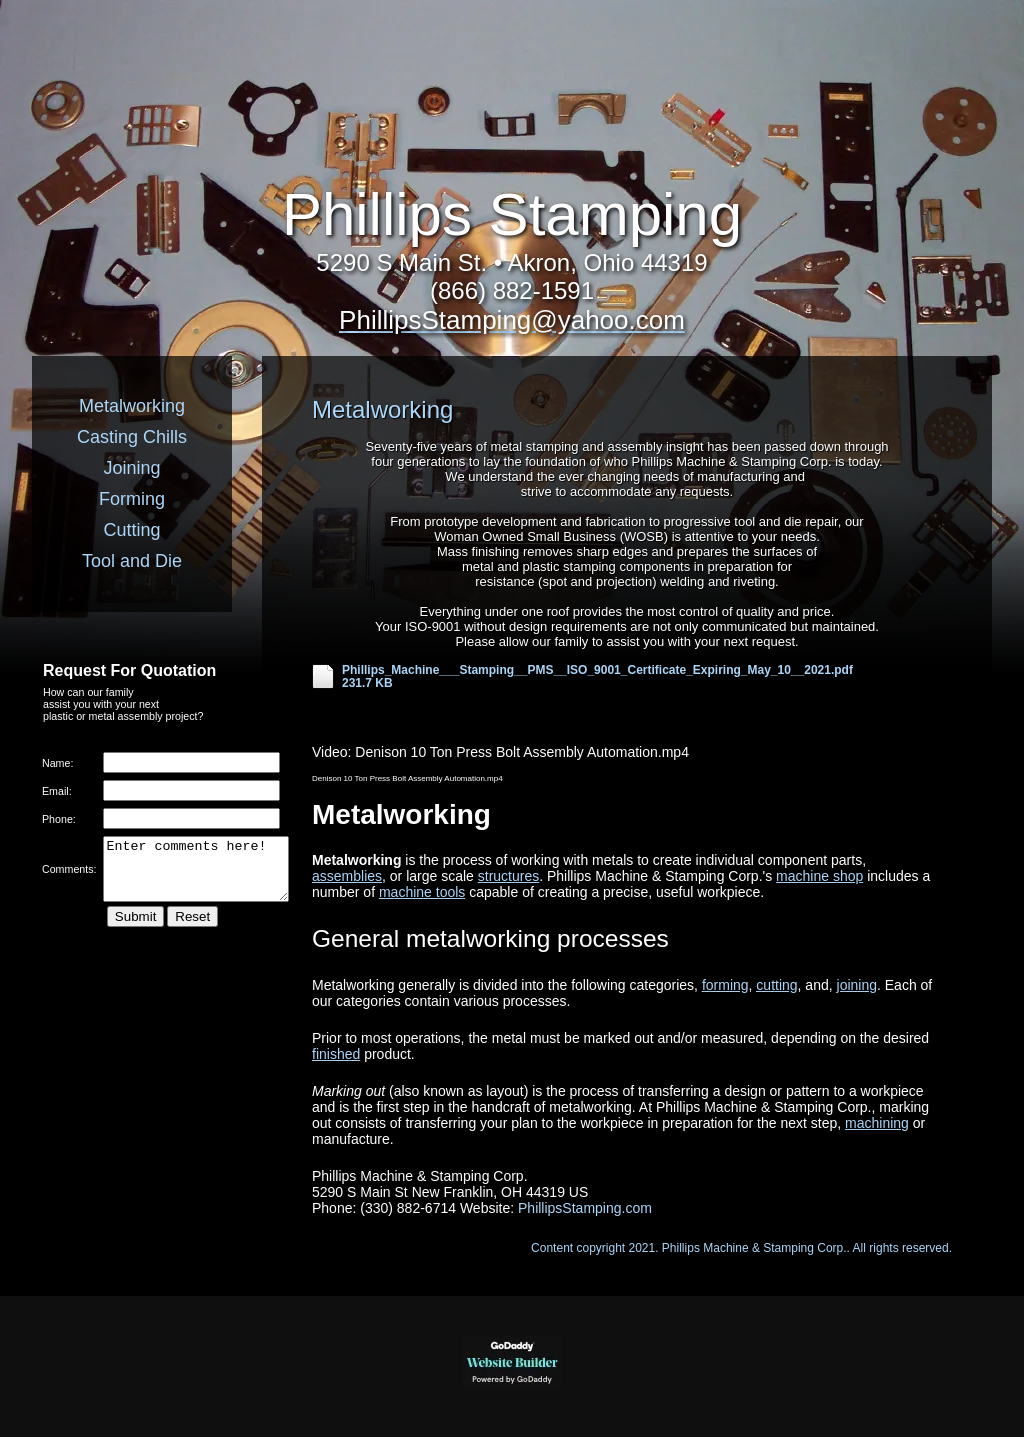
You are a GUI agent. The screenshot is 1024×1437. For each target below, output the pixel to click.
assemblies (347, 876)
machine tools (422, 892)
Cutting (131, 530)
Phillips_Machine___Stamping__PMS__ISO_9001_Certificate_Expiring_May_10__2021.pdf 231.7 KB (597, 677)
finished (336, 1054)
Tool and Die (132, 561)
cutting (776, 985)
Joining (131, 468)
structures (508, 876)
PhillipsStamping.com (585, 1208)
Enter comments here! (196, 875)
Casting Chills (132, 437)
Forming (132, 499)
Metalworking (132, 406)
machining (877, 1123)
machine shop (819, 876)
